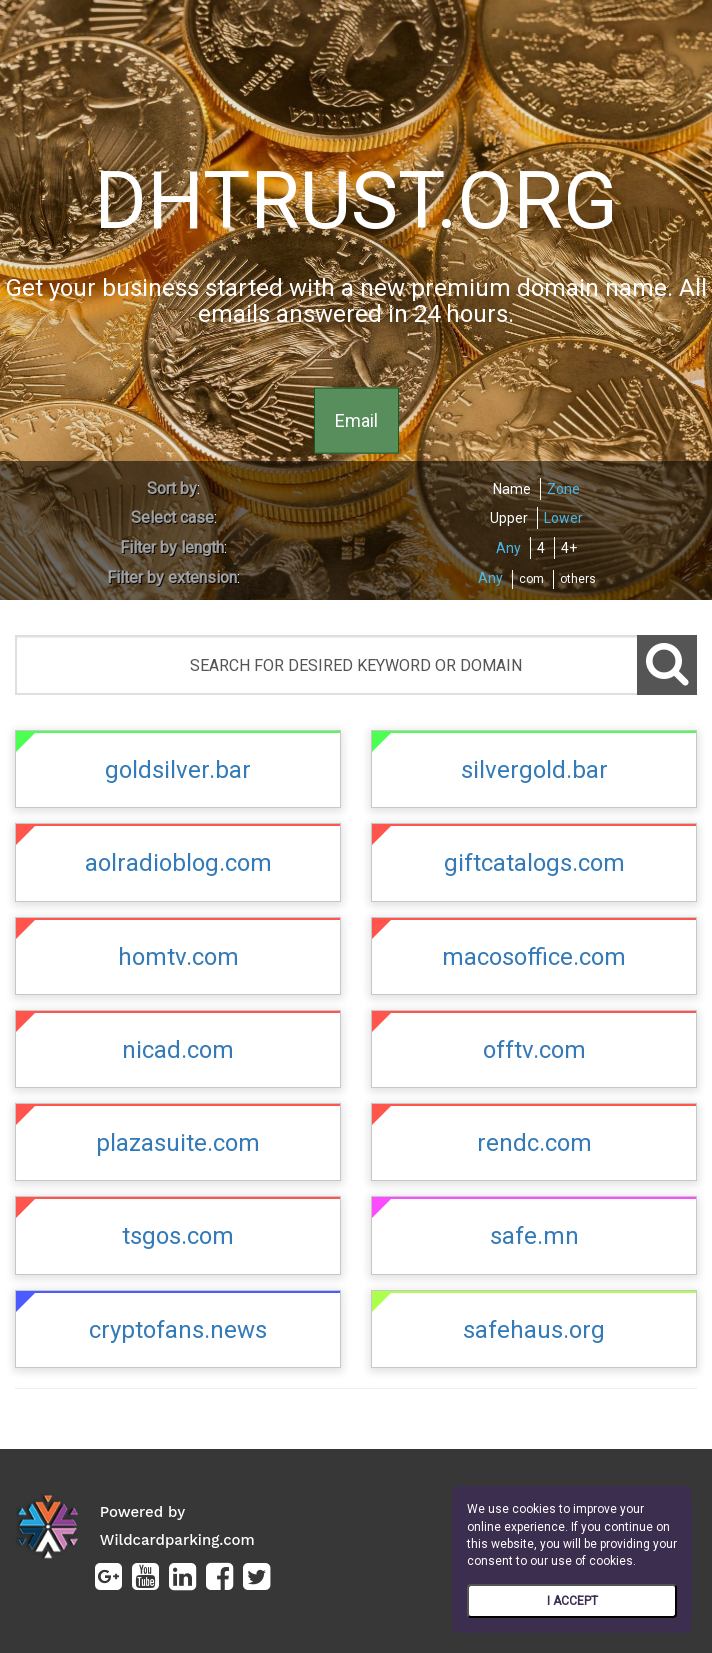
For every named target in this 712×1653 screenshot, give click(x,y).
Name (512, 489)
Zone (563, 489)
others (578, 579)
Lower (563, 518)
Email (356, 419)
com (531, 579)
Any (508, 548)
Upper (509, 518)
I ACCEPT (572, 1601)
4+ (569, 548)
